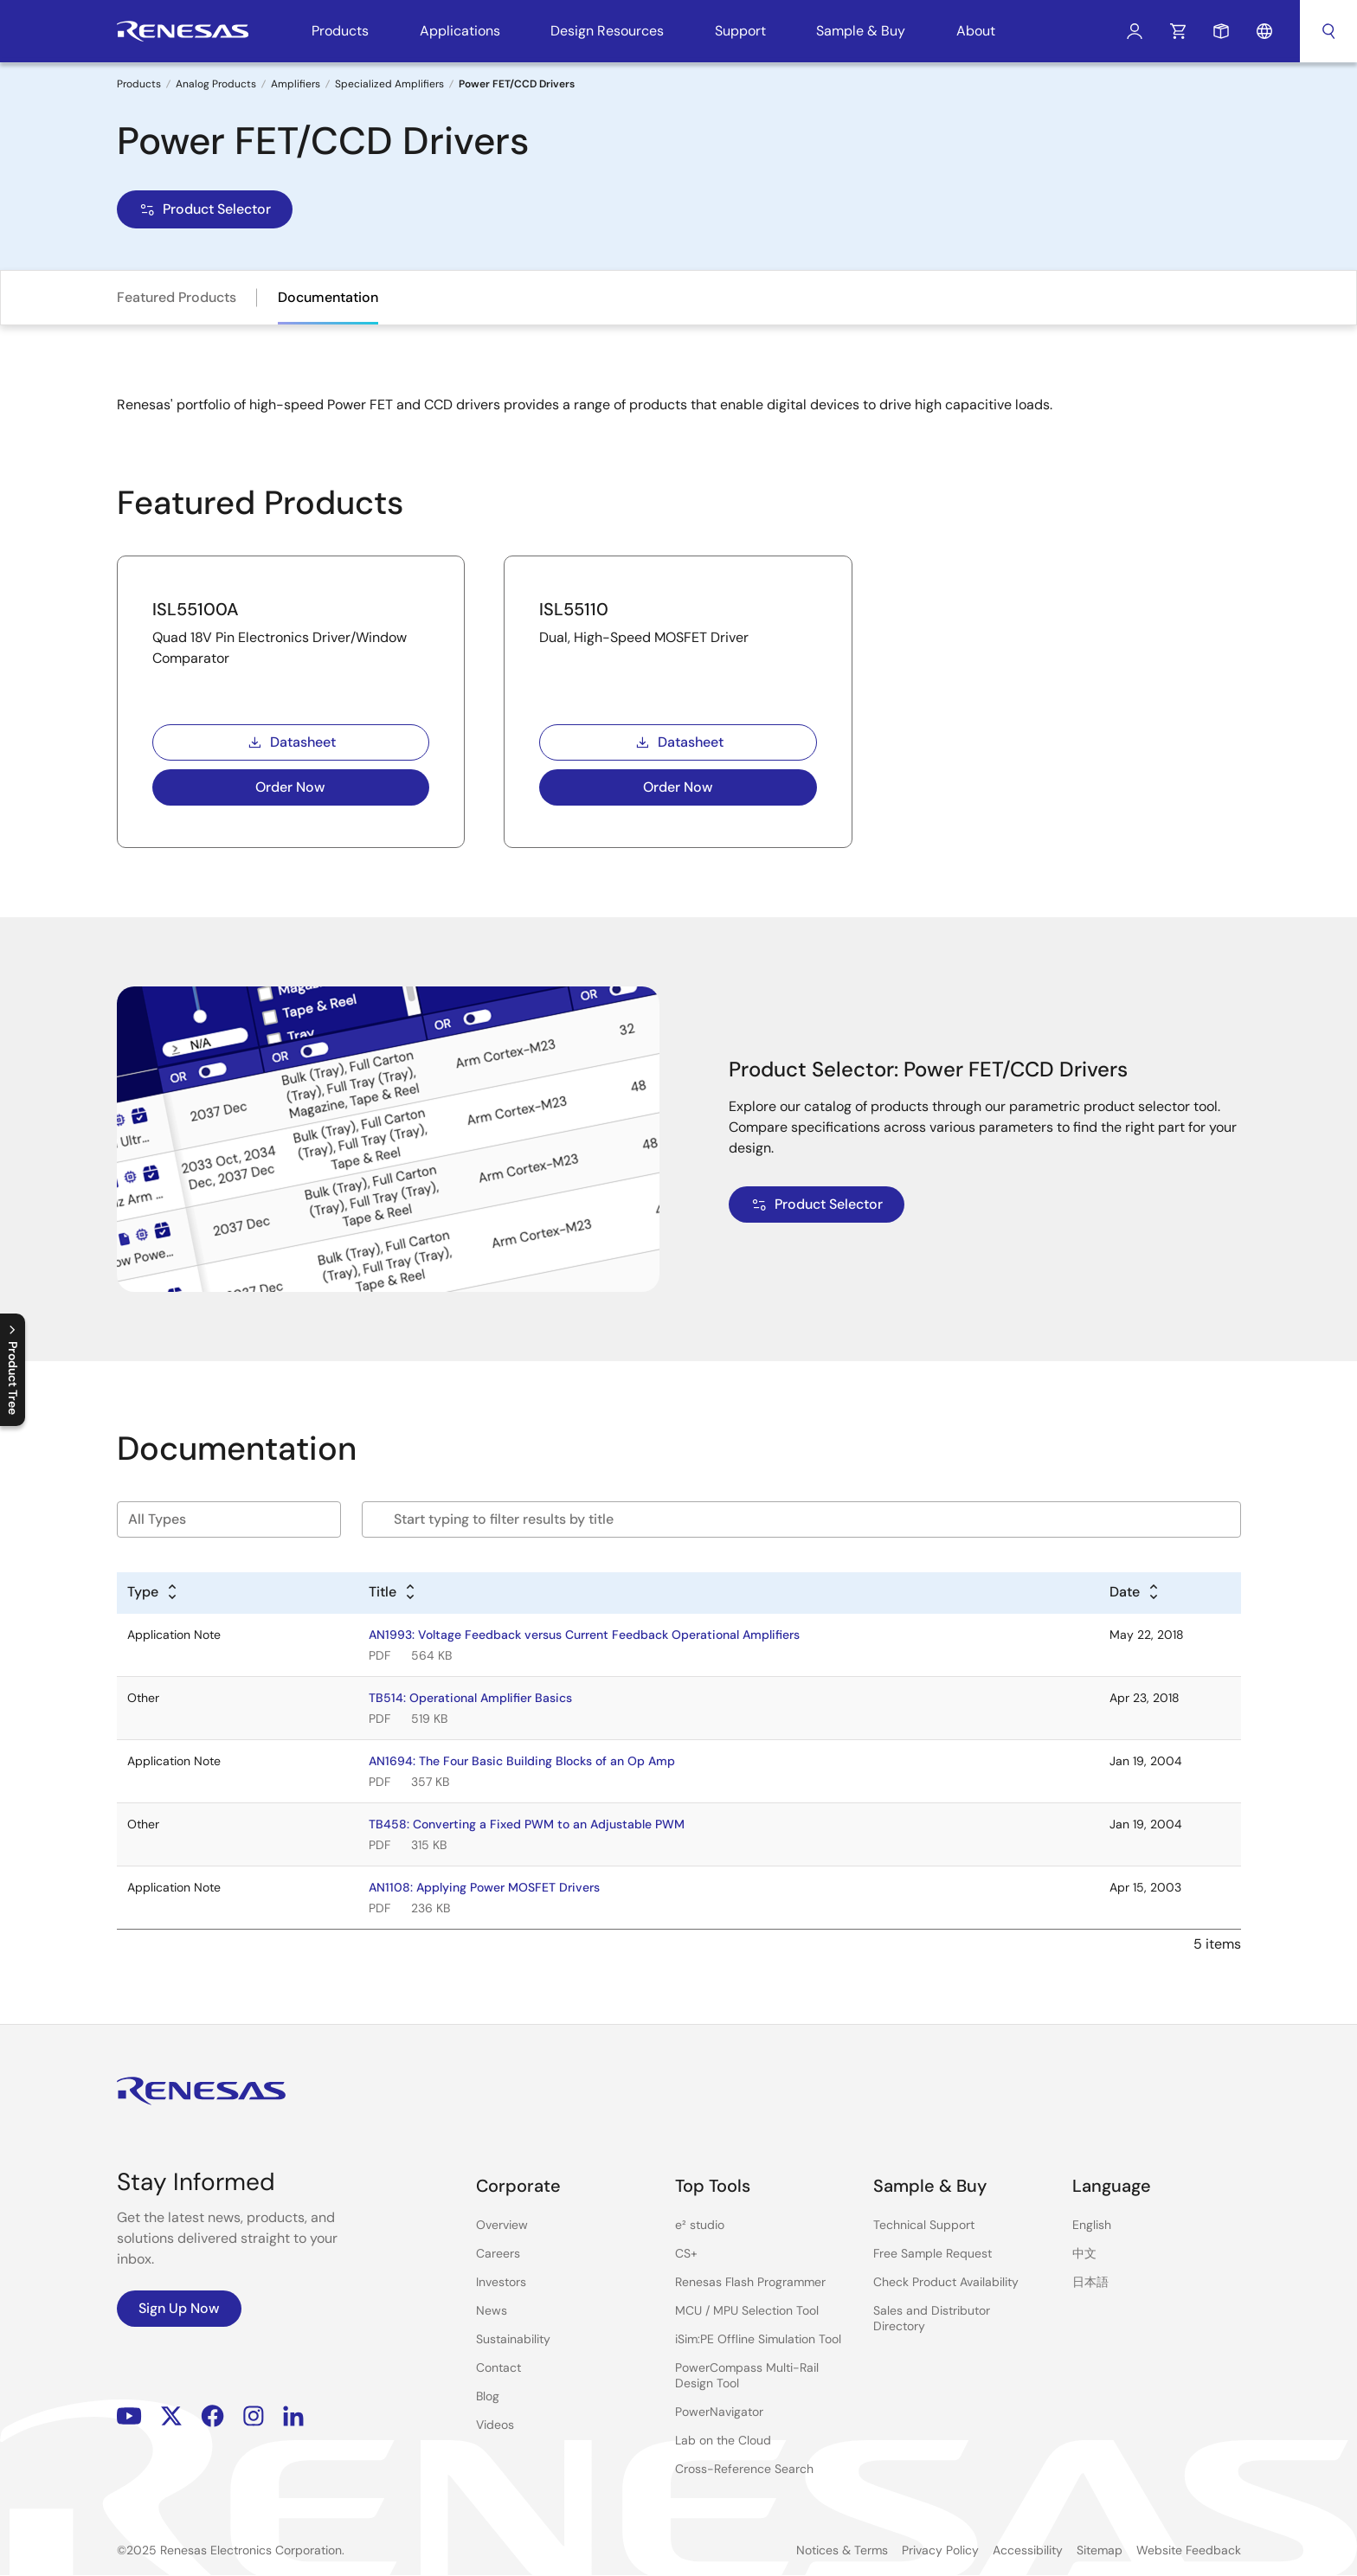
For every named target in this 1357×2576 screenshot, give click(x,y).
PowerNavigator (719, 2411)
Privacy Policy (940, 2550)
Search (1328, 31)
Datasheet (291, 742)
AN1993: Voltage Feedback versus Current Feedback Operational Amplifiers (584, 1634)
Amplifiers (295, 84)
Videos (495, 2424)
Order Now (290, 787)
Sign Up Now (179, 2308)
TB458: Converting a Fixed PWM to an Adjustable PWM (527, 1824)
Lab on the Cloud (723, 2440)
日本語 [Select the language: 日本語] (1090, 2282)
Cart (1178, 31)
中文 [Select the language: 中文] (1084, 2253)
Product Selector (204, 209)
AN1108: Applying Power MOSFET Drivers (484, 1887)
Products (139, 84)
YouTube (129, 2416)
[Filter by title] (801, 1519)
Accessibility (1028, 2550)
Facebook (212, 2416)
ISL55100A (195, 609)
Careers (498, 2253)
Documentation (328, 297)
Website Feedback (1188, 2550)
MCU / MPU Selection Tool (747, 2310)
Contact (498, 2367)
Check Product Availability (946, 2282)
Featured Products (176, 297)
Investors (501, 2282)
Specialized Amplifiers (389, 84)
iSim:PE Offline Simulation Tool (758, 2339)
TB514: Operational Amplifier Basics (470, 1698)
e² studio (699, 2224)
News (491, 2310)
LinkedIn (293, 2416)
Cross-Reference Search (744, 2468)
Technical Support (923, 2224)
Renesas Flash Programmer (750, 2282)
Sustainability (513, 2339)
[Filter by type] (229, 1519)
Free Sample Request (932, 2253)
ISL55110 (573, 609)
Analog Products (216, 84)
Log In (1134, 31)
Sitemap (1099, 2550)
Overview (502, 2224)
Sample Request (1221, 31)
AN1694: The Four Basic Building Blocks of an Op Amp (522, 1761)
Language (1264, 31)
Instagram (253, 2416)
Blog (487, 2396)
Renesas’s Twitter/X (171, 2416)
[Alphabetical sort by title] (393, 1593)
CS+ (686, 2253)
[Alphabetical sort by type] (153, 1593)
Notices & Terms (842, 2550)
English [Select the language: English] (1091, 2224)
